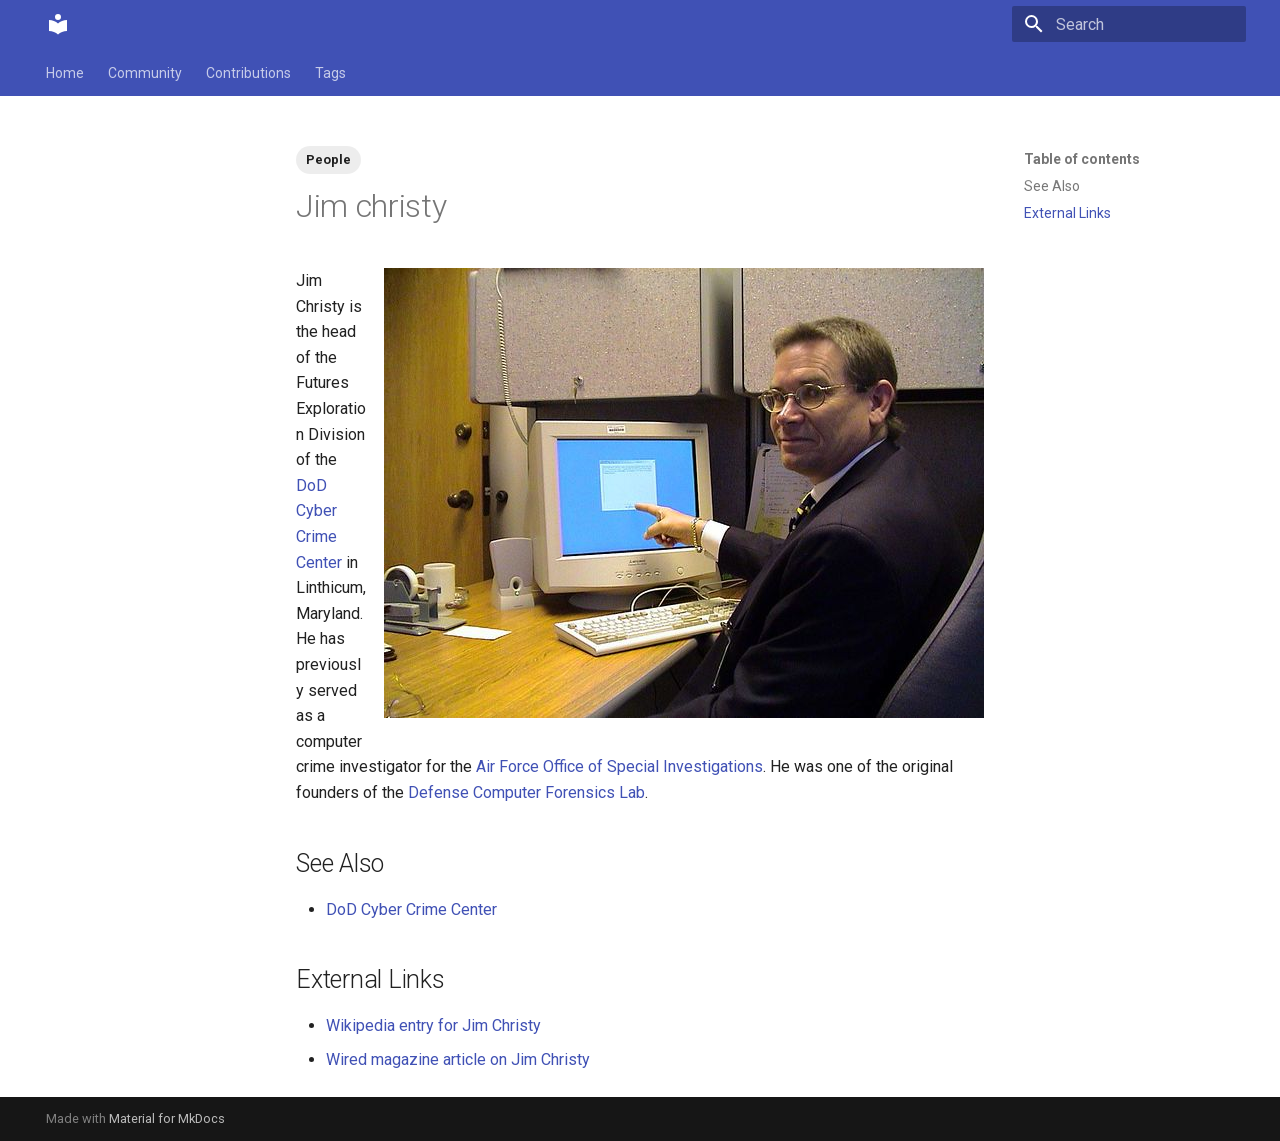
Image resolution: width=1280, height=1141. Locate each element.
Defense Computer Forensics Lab (526, 792)
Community (145, 73)
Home (65, 73)
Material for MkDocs (167, 1118)
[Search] (1129, 24)
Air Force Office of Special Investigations (619, 766)
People (328, 159)
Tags (330, 73)
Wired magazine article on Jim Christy (458, 1059)
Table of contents (1082, 159)
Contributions (248, 73)
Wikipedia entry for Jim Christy (433, 1025)
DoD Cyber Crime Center (411, 909)
